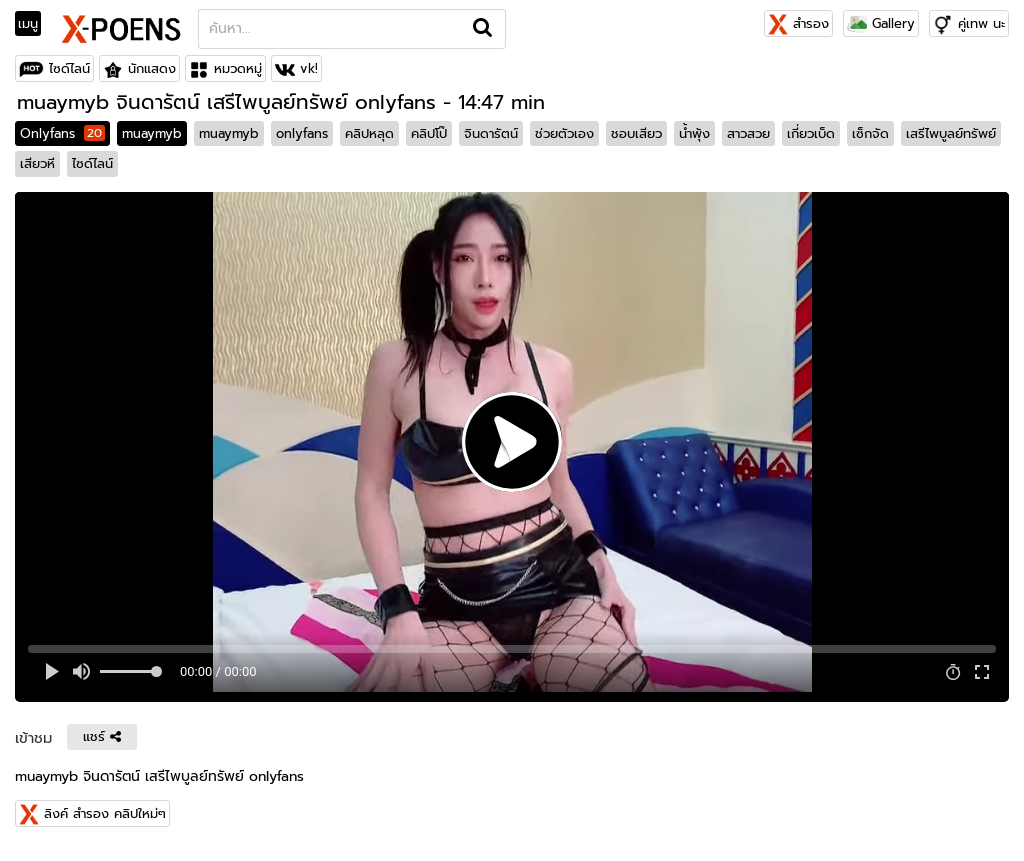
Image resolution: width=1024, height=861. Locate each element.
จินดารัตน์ (491, 133)
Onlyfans (62, 133)
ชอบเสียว (636, 133)
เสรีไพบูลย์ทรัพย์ (951, 133)
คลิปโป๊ (429, 133)
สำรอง (798, 23)
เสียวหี (37, 163)
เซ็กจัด (870, 133)
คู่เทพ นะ (981, 23)
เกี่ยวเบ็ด (811, 133)
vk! (309, 68)
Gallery (881, 23)
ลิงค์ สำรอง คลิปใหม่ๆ (105, 813)
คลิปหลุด (369, 133)
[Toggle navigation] (34, 24)
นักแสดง (152, 68)
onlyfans (302, 133)
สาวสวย (748, 133)
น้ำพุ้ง (694, 133)
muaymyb (152, 133)
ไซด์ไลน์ (69, 68)
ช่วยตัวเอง (564, 133)
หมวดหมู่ (238, 68)
